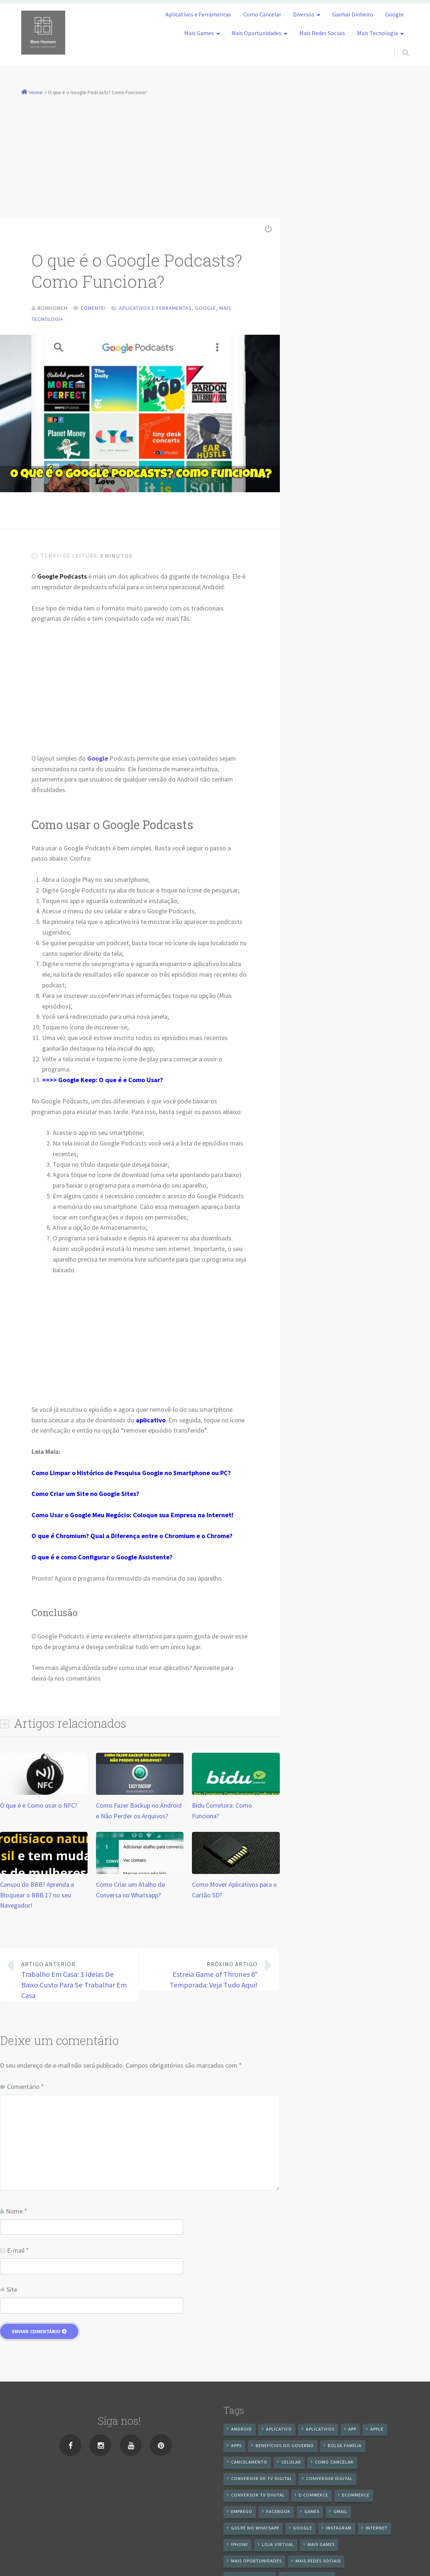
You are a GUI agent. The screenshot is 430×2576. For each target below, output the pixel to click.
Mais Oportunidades (256, 33)
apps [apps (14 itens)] (236, 2447)
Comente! (93, 308)
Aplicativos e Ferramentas (198, 14)
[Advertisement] (215, 152)
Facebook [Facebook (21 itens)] (278, 2513)
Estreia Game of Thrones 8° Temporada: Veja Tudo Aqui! (203, 1975)
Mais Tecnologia (377, 33)
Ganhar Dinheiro (352, 14)
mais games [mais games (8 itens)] (321, 2546)
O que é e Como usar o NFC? (38, 1807)
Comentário (25, 2088)
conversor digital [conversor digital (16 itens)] (329, 2480)
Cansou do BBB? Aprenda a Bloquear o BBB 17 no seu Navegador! (37, 1896)
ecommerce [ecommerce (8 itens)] (356, 2496)
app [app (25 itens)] (352, 2430)
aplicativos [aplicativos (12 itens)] (320, 2430)
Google (394, 14)
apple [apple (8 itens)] (376, 2430)
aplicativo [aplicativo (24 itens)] (279, 2430)
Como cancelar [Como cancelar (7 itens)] (334, 2463)
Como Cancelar (262, 14)
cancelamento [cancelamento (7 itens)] (249, 2463)
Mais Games (199, 33)
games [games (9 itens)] (311, 2513)
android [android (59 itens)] (241, 2430)
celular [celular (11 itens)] (291, 2463)
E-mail (18, 2251)
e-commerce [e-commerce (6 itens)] (313, 2496)
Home (35, 92)
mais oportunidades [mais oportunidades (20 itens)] (256, 2562)
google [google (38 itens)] (302, 2529)
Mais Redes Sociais (322, 33)
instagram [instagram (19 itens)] (339, 2529)
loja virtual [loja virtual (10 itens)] (278, 2546)
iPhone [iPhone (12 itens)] (239, 2546)
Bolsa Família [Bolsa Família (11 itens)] (345, 2447)
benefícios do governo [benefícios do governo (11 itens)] (285, 2447)
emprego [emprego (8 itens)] (241, 2513)
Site (12, 2291)
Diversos (303, 14)
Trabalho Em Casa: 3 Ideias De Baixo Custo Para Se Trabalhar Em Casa (75, 1980)
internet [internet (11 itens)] (377, 2529)
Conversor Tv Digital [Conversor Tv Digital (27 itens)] (258, 2496)
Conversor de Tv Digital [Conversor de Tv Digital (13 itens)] (261, 2480)
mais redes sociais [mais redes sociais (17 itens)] (318, 2562)
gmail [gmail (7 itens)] (340, 2513)
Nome (16, 2212)
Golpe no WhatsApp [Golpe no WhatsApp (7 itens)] (255, 2529)
